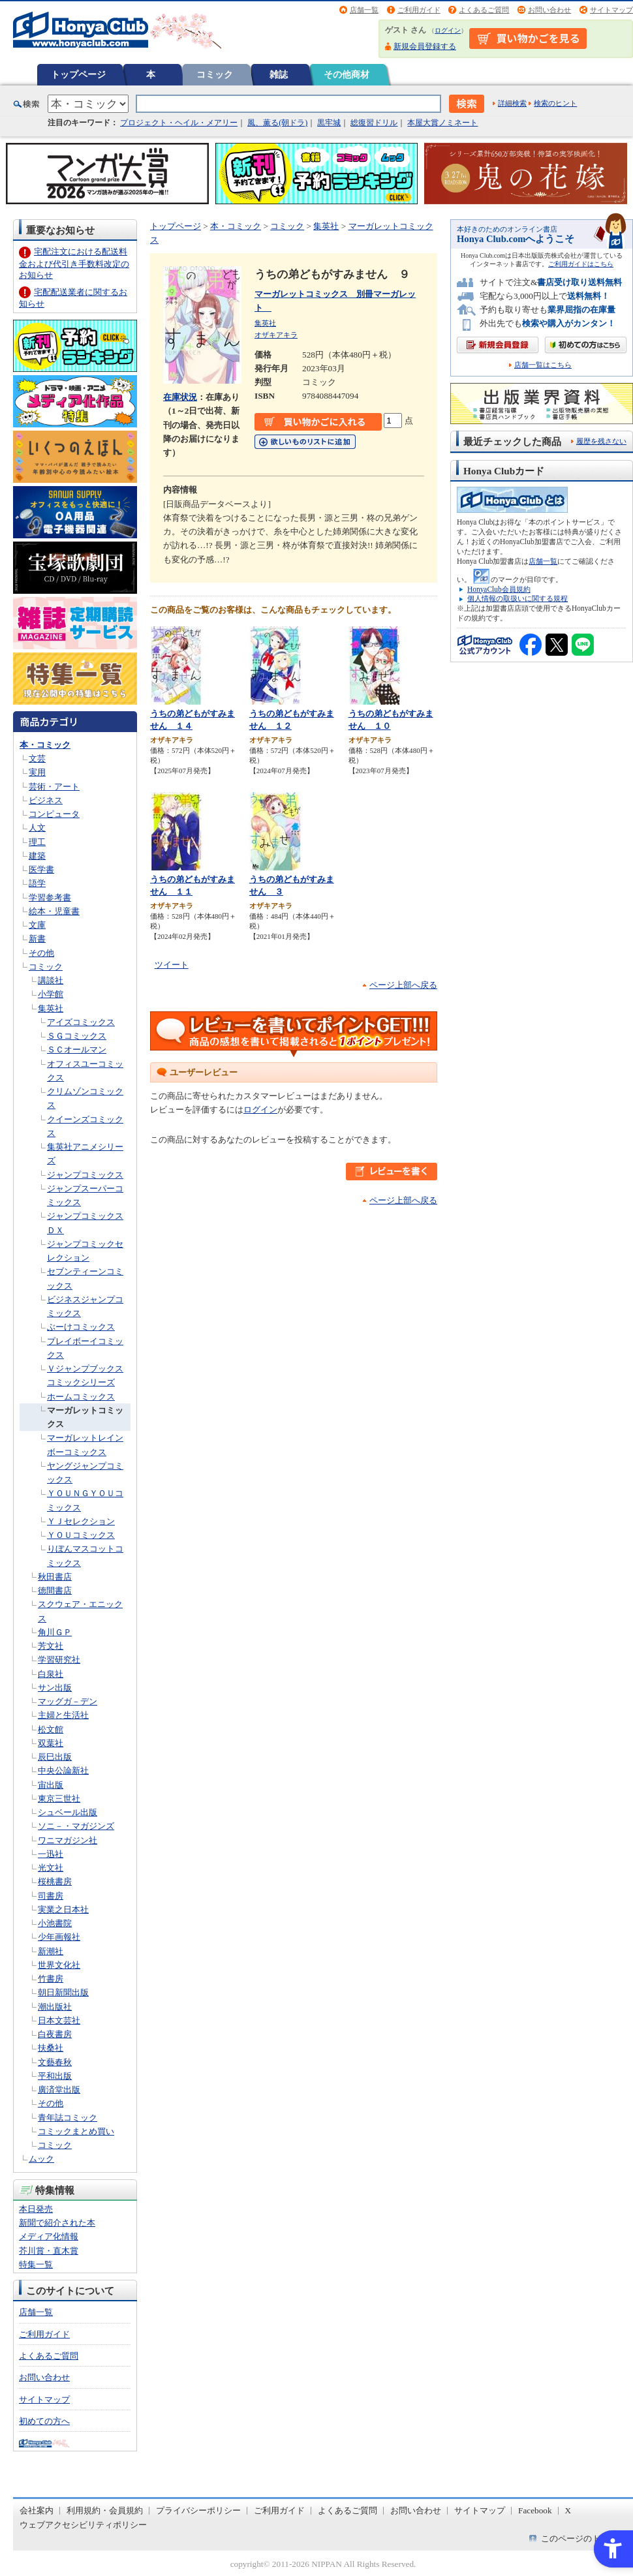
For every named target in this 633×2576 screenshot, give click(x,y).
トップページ (78, 74)
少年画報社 (59, 1937)
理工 (37, 842)
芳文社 (50, 1646)
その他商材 (346, 74)
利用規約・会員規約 (105, 2510)
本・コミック (45, 745)
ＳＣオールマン (76, 1049)
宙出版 (50, 1785)
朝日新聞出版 (63, 1992)
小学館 (50, 994)
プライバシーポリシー (198, 2510)
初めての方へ (44, 2421)
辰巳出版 (55, 1757)
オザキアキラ (276, 335)
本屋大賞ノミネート (442, 122)
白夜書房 (55, 2034)
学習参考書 (50, 897)
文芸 (37, 758)
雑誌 (279, 74)
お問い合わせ (549, 10)
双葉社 (50, 1743)
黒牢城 (329, 122)
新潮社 (50, 1951)
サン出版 (55, 1688)
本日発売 (36, 2209)
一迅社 (50, 1854)
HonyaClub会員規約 (499, 589)
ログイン (448, 30)
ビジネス (46, 800)
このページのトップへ (583, 2538)
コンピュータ (54, 814)
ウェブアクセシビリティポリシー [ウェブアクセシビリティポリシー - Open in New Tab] (83, 2525)
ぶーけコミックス (81, 1327)
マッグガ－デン (67, 1701)
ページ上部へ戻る (403, 985)
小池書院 (55, 1923)
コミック (214, 74)
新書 (37, 938)
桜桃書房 (55, 1881)
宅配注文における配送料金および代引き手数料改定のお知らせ (74, 263)
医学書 (41, 869)
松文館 (50, 1729)
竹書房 (50, 1979)
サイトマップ (611, 10)
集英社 (50, 1008)
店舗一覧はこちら (543, 365)
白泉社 (50, 1674)
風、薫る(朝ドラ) (277, 122)
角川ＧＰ (55, 1632)
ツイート (172, 965)
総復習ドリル (373, 122)
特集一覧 (36, 2264)
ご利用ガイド (418, 10)
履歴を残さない (601, 441)
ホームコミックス (81, 1397)
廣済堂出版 (59, 2089)
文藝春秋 (55, 2062)
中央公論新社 (63, 1770)
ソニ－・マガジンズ (76, 1826)
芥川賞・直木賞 (48, 2251)
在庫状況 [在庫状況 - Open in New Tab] (180, 397)
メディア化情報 (48, 2236)
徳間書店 (55, 1590)
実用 (37, 772)
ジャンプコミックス (85, 1175)
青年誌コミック (67, 2118)
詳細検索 (512, 103)
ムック (41, 2159)
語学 (37, 883)
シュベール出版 (67, 1812)
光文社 (50, 1868)
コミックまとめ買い (76, 2131)
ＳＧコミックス (76, 1036)
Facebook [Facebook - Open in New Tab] (535, 2510)
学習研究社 (59, 1659)
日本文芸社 (59, 2020)
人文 (37, 828)
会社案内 (37, 2510)
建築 (37, 856)
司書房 (50, 1896)
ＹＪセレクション (81, 1521)
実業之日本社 (63, 1909)
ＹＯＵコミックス (81, 1535)
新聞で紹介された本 (57, 2223)
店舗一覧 (364, 10)
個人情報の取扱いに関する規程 (517, 598)
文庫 (37, 925)
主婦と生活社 (63, 1715)
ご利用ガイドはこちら (580, 264)
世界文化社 (59, 1965)
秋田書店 (55, 1577)
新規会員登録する (425, 46)
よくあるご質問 (484, 10)
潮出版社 (55, 2007)
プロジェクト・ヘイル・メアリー (179, 122)
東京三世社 (59, 1798)
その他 (41, 953)
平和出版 (55, 2076)
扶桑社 (50, 2048)
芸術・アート (54, 786)
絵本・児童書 (54, 911)
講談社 (50, 980)
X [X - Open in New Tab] (568, 2510)
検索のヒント (555, 103)
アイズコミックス (81, 1022)
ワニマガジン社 (67, 1840)
